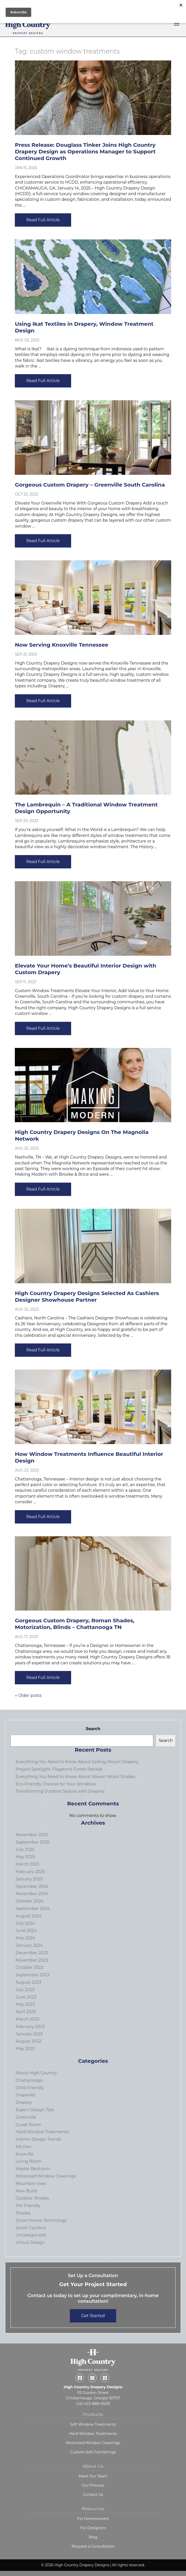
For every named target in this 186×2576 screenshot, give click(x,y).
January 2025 (29, 1879)
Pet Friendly (28, 2205)
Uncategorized (31, 2235)
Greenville (26, 2117)
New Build (26, 2191)
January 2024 (29, 1945)
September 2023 (32, 1974)
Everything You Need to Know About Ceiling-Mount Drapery (77, 1761)
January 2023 (29, 2034)
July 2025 (25, 1849)
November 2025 (32, 1834)
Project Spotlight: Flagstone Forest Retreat (59, 1769)
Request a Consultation (93, 2546)
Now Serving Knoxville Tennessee (61, 645)
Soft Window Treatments (93, 2424)
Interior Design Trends (38, 2139)
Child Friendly (30, 2087)
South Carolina (31, 2227)
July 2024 (25, 1923)
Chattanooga (29, 2080)
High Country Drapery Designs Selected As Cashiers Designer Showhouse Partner (87, 1296)
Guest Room (28, 2124)
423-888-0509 (97, 2403)
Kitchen (23, 2146)
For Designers (93, 2528)
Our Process (93, 2485)
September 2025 (32, 1842)
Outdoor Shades (32, 2198)
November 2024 (32, 1893)
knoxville (25, 2154)
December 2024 (32, 1886)
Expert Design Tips (35, 2109)
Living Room (28, 2161)
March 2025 (27, 1864)
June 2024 (26, 1930)
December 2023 (32, 1952)
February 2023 (30, 2026)
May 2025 (25, 1856)
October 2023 (29, 1967)
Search (93, 1728)
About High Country (36, 2072)
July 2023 (25, 1989)
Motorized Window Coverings (46, 2176)
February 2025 (30, 1871)
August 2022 (28, 2041)
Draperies (25, 2095)
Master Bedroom (33, 2168)
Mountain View (31, 2183)
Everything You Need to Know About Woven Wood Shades (75, 1776)
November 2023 (32, 1960)
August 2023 (28, 1982)
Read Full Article (43, 219)
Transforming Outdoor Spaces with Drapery (60, 1791)
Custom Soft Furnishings (93, 2452)
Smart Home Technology (41, 2220)
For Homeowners (93, 2518)
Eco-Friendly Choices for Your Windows (56, 1784)
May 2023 (25, 2004)
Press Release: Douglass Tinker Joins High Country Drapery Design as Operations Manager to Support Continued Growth (85, 151)
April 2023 (26, 2011)
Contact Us (93, 2494)
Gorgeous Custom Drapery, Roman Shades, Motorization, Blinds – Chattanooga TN (74, 1623)
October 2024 (29, 1901)
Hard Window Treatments (42, 2131)
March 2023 (27, 2019)
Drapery (24, 2102)
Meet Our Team (93, 2476)
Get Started (93, 2315)
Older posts (30, 1695)
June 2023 (26, 1997)
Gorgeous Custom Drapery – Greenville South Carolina (90, 484)
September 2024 (33, 1908)
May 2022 (25, 2048)
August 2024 (28, 1915)
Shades (23, 2213)
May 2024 (25, 1938)
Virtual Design (30, 2242)
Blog (93, 2537)
